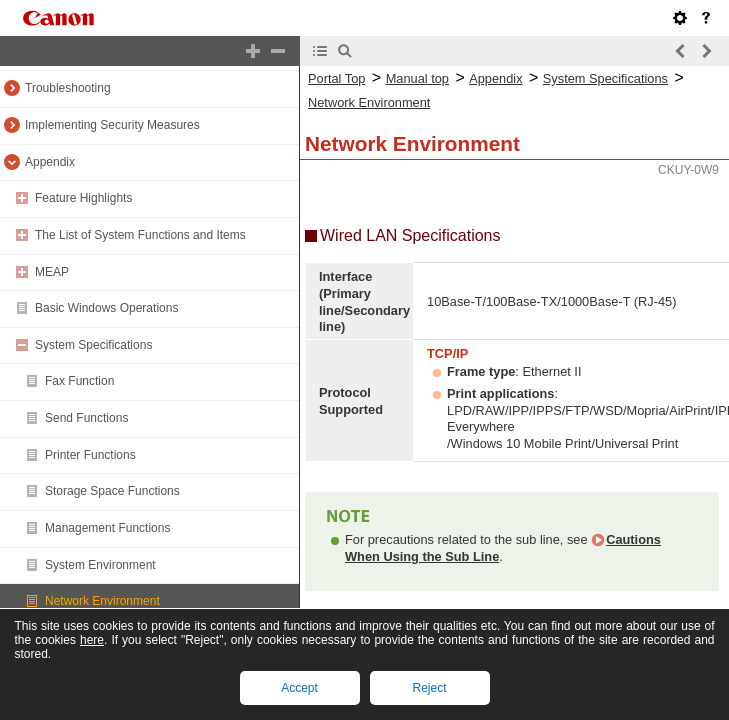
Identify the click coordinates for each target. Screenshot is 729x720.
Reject (429, 688)
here (92, 640)
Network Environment (102, 601)
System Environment (100, 565)
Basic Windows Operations (106, 308)
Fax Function (79, 381)
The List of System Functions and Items (140, 235)
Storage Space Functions (112, 491)
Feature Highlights (83, 198)
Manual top (417, 78)
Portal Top (336, 78)
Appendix (50, 162)
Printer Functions (90, 455)
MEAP (52, 272)
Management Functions (107, 528)
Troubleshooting (68, 88)
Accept (299, 688)
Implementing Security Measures (112, 125)
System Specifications (93, 345)
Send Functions (86, 418)
